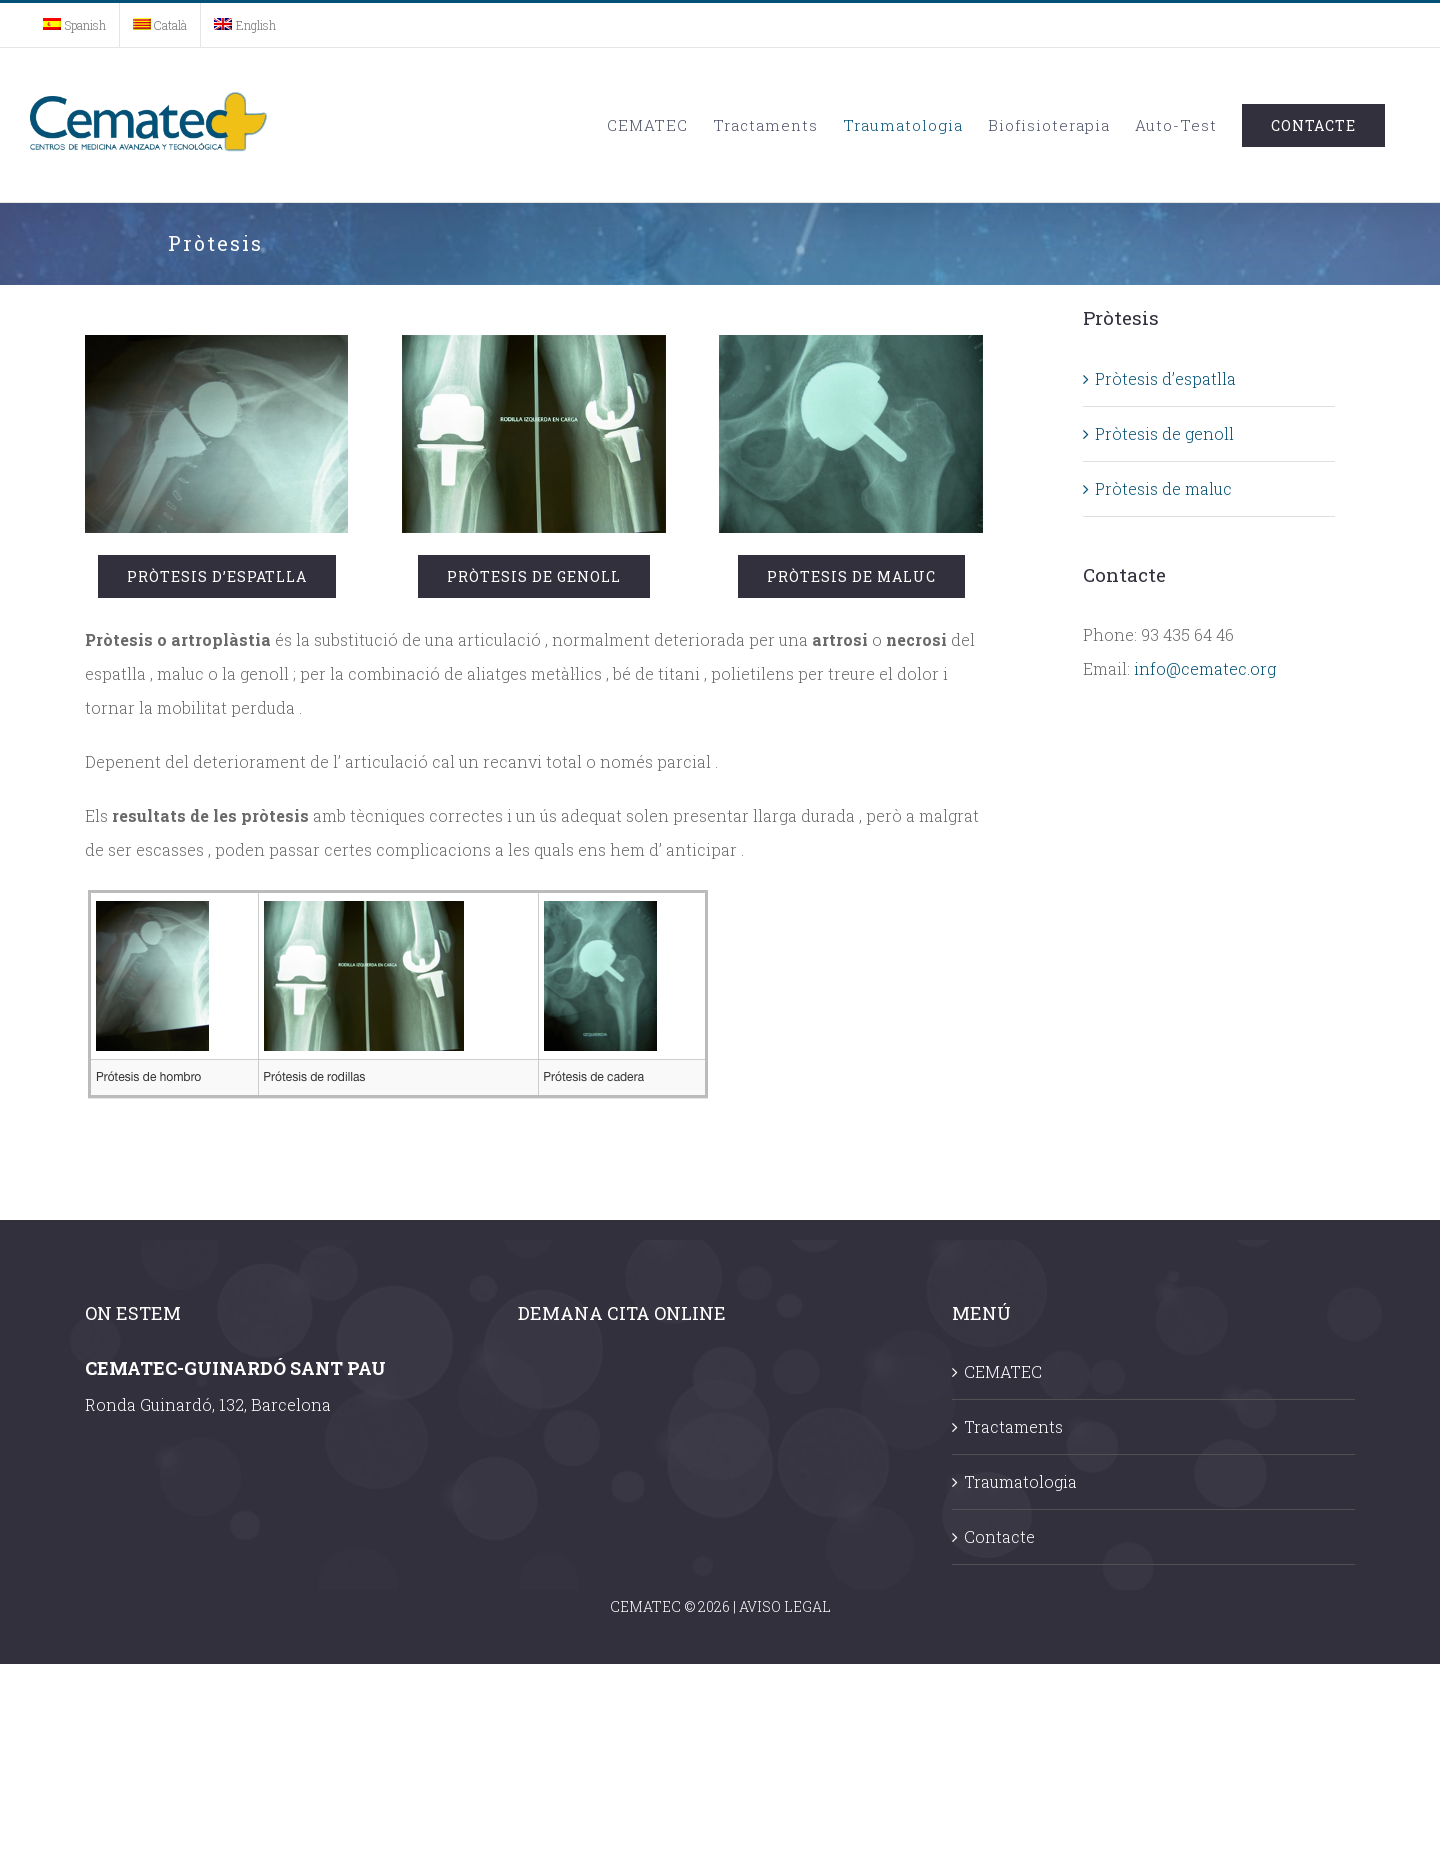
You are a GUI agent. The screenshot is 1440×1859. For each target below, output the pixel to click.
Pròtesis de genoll (1164, 433)
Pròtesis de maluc (1163, 488)
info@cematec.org (1205, 668)
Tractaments (1013, 1426)
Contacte (999, 1536)
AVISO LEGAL (785, 1606)
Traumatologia (1020, 1481)
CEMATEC (1003, 1371)
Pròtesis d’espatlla (1165, 378)
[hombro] (216, 351)
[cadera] (850, 351)
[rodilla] (533, 351)
